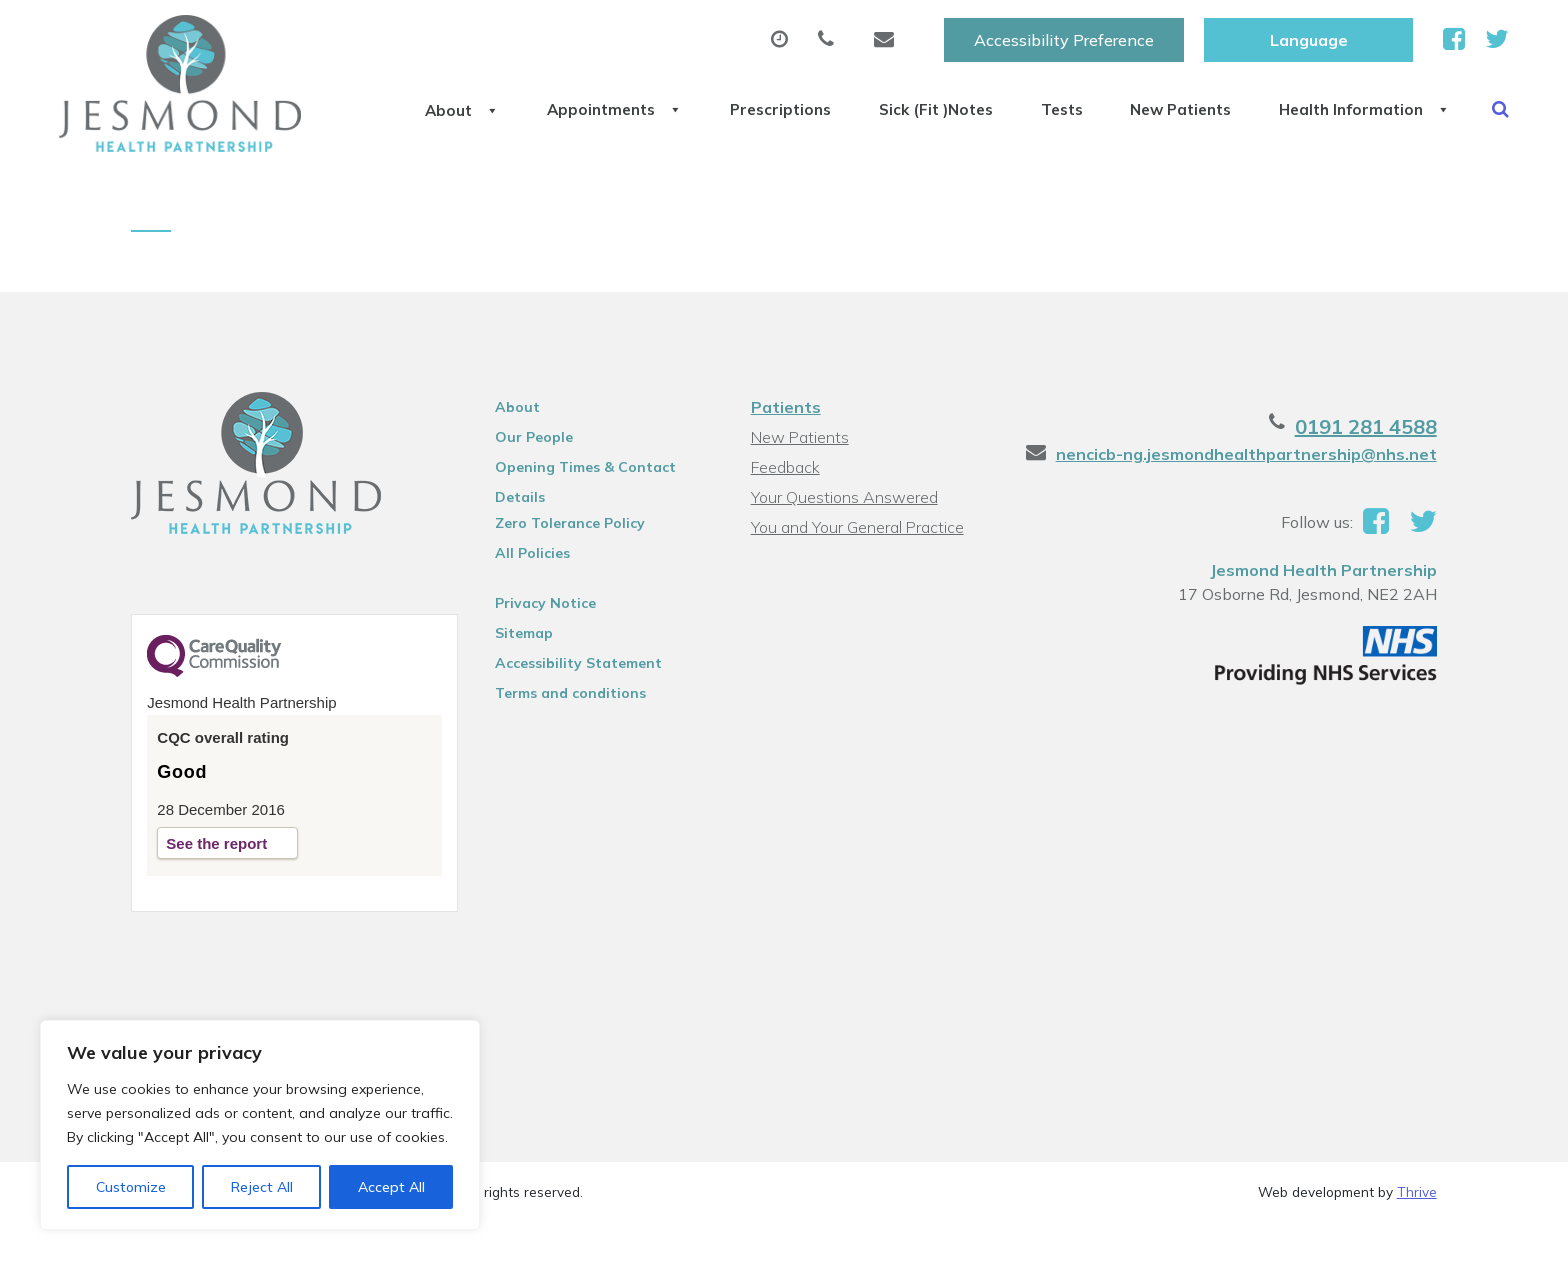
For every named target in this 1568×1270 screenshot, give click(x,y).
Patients (786, 455)
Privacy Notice (545, 651)
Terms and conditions (570, 741)
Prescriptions (724, 99)
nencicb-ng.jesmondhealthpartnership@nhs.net (1246, 502)
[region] (260, 1125)
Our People (534, 485)
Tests (1043, 99)
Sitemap (524, 681)
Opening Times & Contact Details (585, 518)
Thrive (1417, 1239)
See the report (216, 891)
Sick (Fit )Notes (899, 99)
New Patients (1182, 99)
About (369, 99)
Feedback (785, 515)
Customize (131, 1187)
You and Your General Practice (857, 575)
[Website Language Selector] (1308, 37)
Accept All (391, 1187)
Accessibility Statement (578, 711)
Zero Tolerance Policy (570, 571)
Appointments (539, 99)
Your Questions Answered (844, 545)
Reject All (262, 1187)
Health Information (1386, 99)
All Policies (532, 601)
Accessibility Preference (1064, 37)
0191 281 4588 (1366, 474)
